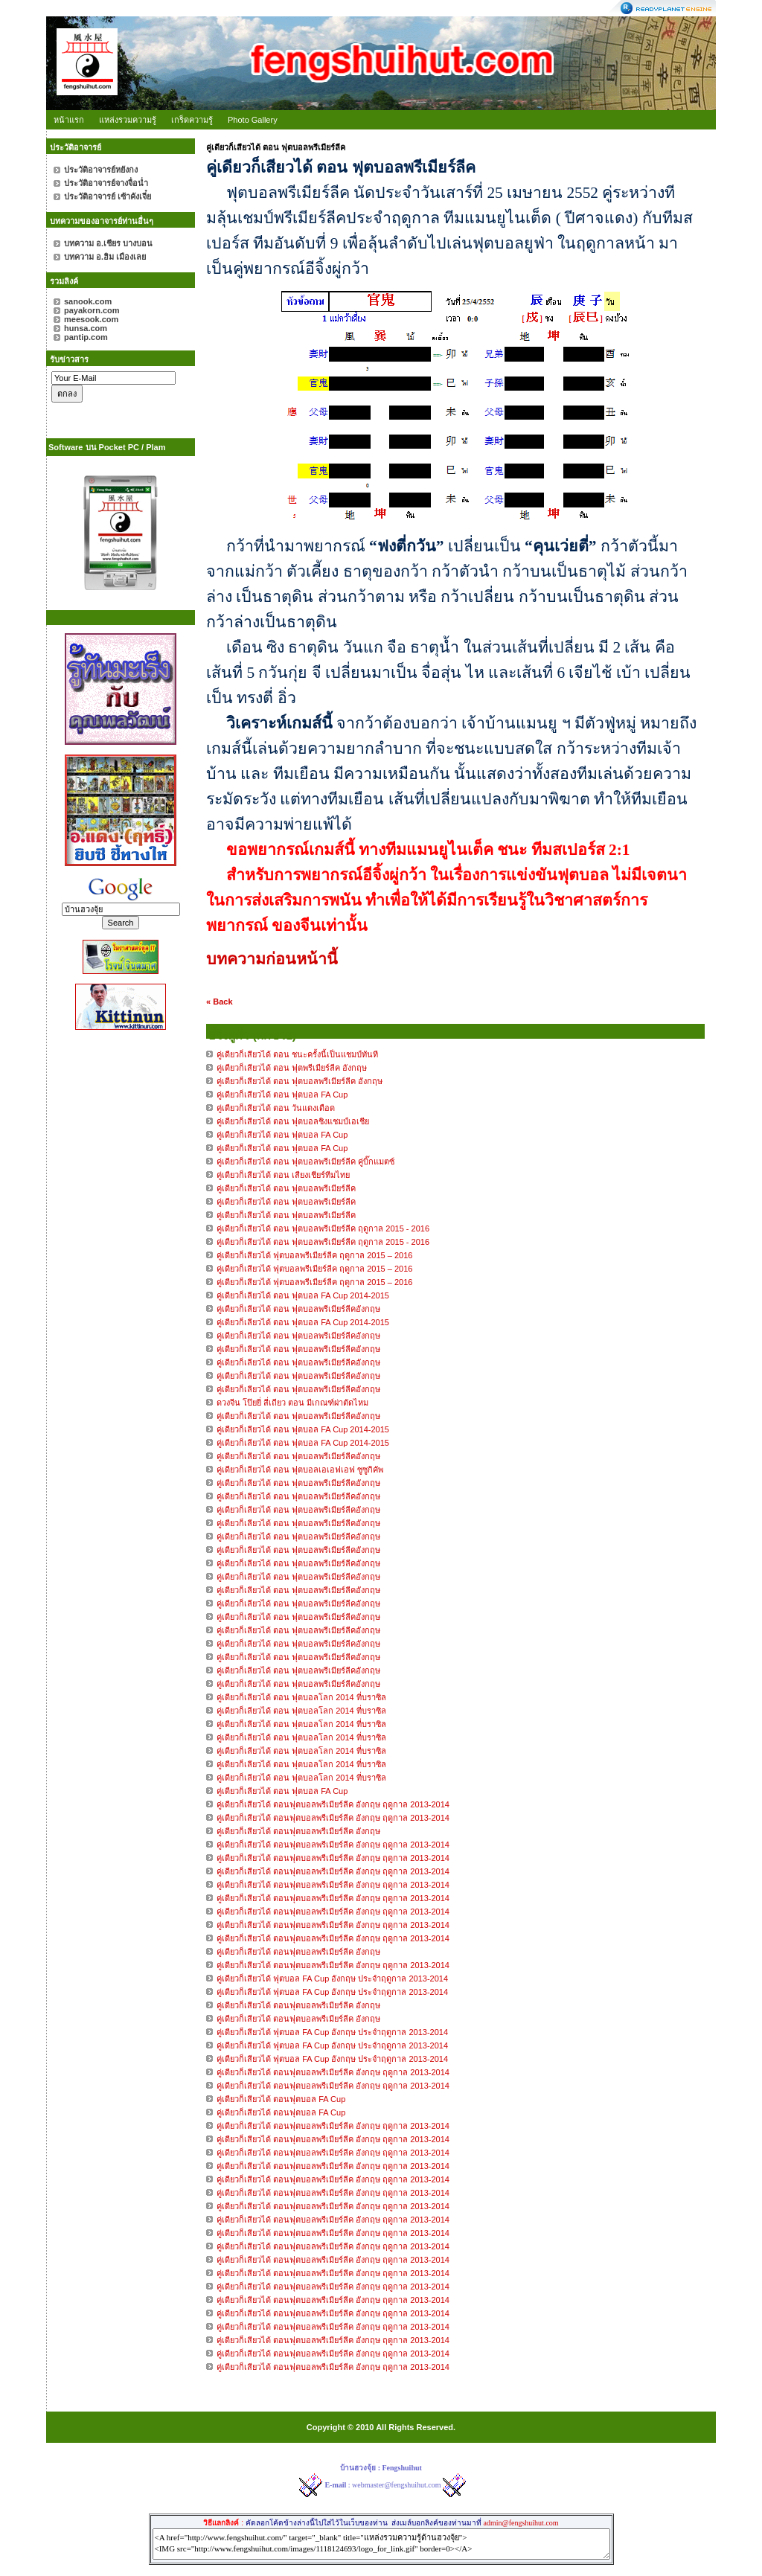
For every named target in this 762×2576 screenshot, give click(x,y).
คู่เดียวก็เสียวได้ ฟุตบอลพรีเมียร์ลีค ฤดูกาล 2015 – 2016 (314, 1255)
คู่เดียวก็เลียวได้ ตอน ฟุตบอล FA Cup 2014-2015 (303, 1295)
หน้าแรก (69, 119)
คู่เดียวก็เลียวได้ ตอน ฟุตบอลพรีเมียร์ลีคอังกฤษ (299, 1308)
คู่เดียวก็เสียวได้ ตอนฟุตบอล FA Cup (281, 2099)
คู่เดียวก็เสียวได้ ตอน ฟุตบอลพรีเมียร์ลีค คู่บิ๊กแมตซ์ (305, 1161)
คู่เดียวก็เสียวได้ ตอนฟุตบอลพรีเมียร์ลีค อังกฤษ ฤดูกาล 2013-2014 (333, 1804)
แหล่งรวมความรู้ (127, 119)
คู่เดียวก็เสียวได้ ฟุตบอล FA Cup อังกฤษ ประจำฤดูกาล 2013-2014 (332, 1978)
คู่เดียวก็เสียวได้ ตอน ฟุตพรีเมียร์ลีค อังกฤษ (292, 1067)
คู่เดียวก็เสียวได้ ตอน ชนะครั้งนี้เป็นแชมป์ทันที (297, 1054)
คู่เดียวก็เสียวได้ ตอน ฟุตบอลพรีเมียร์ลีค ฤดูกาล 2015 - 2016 (323, 1228)
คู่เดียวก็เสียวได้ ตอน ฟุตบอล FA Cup (282, 1094)
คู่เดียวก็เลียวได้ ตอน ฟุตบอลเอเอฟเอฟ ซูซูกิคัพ (300, 1469)
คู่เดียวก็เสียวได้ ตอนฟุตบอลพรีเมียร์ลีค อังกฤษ (298, 1831)
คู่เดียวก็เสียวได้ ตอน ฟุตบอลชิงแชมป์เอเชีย (293, 1121)
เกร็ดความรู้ (192, 119)
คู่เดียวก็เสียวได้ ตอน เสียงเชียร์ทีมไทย (283, 1174)
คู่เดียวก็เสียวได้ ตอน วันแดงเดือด (276, 1107)
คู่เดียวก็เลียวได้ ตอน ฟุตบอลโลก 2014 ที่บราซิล (301, 1697)
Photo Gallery (253, 119)
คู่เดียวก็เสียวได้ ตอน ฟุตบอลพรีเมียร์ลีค (286, 1188)
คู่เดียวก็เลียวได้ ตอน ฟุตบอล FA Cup (282, 1791)
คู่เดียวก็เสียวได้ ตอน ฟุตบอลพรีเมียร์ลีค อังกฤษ (299, 1081)
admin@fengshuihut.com (520, 2523)
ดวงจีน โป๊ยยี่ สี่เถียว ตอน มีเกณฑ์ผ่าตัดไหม (292, 1402)
